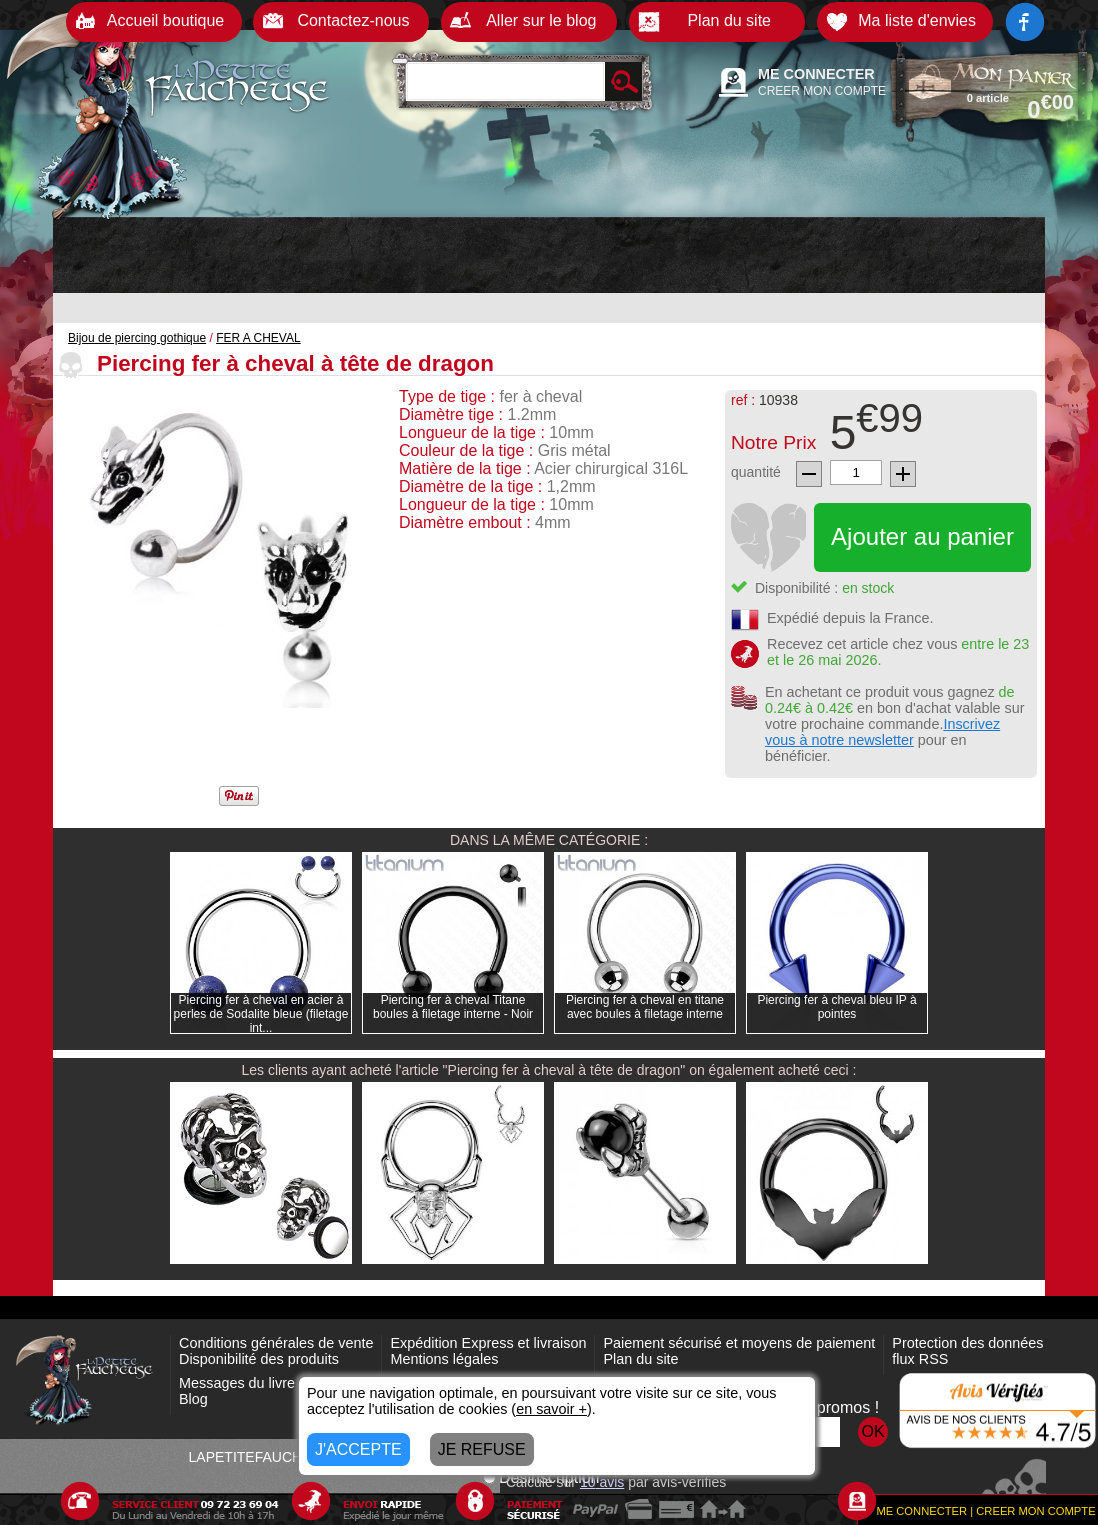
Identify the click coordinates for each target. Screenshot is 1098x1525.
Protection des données (967, 1343)
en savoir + (551, 1409)
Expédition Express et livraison (488, 1343)
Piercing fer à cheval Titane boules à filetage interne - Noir (453, 1007)
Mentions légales (444, 1359)
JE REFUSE (482, 1449)
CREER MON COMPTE (822, 91)
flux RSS (920, 1359)
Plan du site (640, 1359)
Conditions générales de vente (276, 1343)
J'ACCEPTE (358, 1449)
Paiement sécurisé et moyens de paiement (739, 1343)
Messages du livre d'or (251, 1383)
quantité (756, 472)
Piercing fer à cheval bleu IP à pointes (836, 1007)
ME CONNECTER (816, 74)
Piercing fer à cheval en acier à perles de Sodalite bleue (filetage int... (261, 1014)
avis (602, 1482)
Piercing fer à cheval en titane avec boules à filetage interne (645, 1007)
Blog (193, 1399)
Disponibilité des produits (259, 1359)
